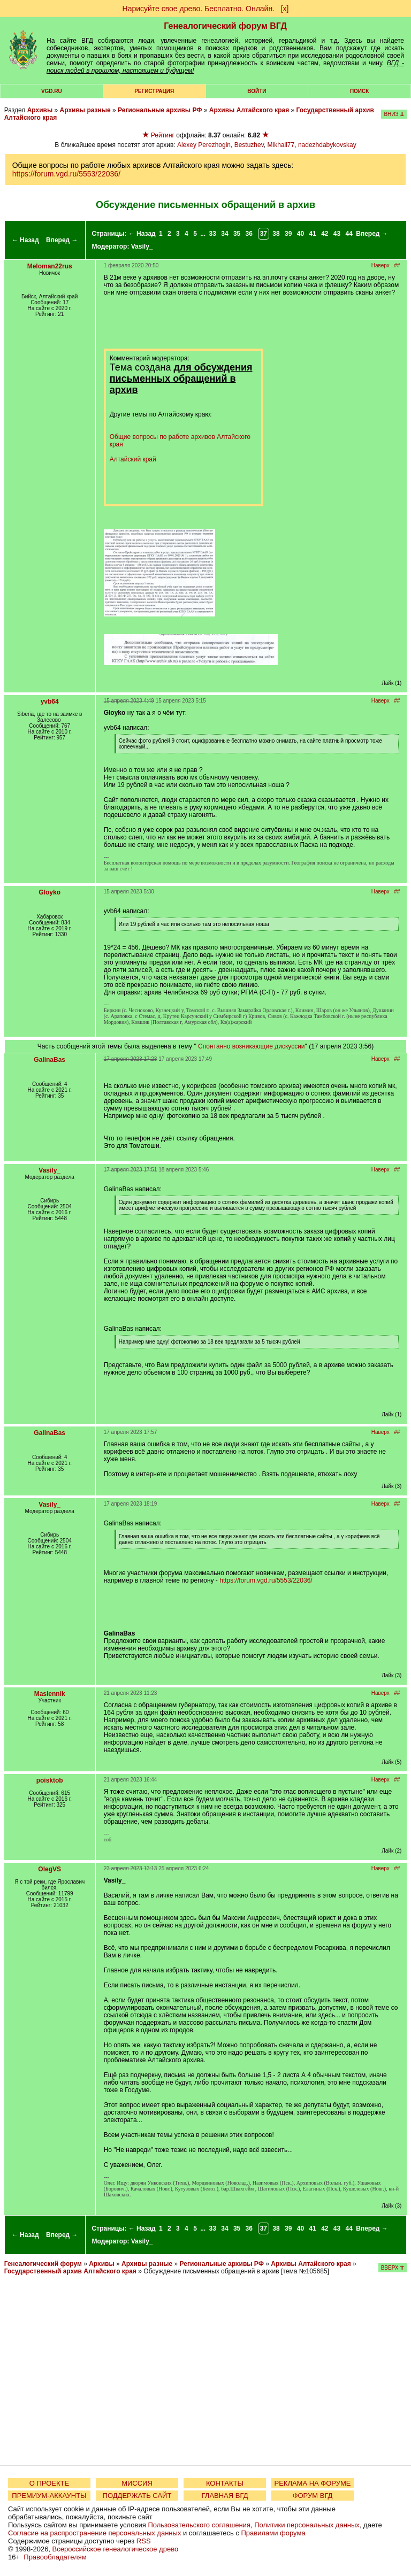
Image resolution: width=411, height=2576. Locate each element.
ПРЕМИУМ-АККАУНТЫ (49, 2496)
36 (249, 233)
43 (336, 233)
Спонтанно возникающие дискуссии (250, 1046)
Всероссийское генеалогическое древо (115, 2549)
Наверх (380, 265)
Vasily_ (142, 246)
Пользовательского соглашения (199, 2525)
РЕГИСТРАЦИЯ (154, 91)
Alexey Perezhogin (204, 145)
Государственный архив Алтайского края (70, 2271)
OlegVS (49, 1869)
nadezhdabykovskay (327, 145)
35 (236, 233)
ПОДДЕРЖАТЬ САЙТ (137, 2496)
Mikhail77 (281, 145)
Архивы (40, 110)
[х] (285, 8)
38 (275, 233)
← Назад (25, 240)
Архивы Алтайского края (249, 110)
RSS (143, 2541)
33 (212, 233)
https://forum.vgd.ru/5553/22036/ (66, 173)
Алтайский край (133, 459)
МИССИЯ (137, 2483)
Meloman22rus (49, 266)
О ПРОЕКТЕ (49, 2483)
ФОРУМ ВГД (313, 2496)
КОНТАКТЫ (224, 2483)
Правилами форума (273, 2533)
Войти (256, 91)
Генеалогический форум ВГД (225, 25)
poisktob (49, 1780)
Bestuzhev (249, 145)
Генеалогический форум (43, 2264)
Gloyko (49, 892)
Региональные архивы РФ (160, 110)
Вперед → (62, 240)
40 (300, 233)
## (397, 265)
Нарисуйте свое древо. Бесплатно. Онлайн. (199, 8)
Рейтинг (162, 135)
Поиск (359, 91)
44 (349, 233)
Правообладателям (55, 2557)
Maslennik (49, 1694)
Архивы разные (85, 110)
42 (324, 233)
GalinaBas (49, 1059)
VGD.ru (51, 91)
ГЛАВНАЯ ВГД (225, 2496)
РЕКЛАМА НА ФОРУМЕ (312, 2483)
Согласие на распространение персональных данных (94, 2533)
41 (312, 233)
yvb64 (50, 701)
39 (288, 233)
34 (224, 233)
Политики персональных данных (307, 2525)
